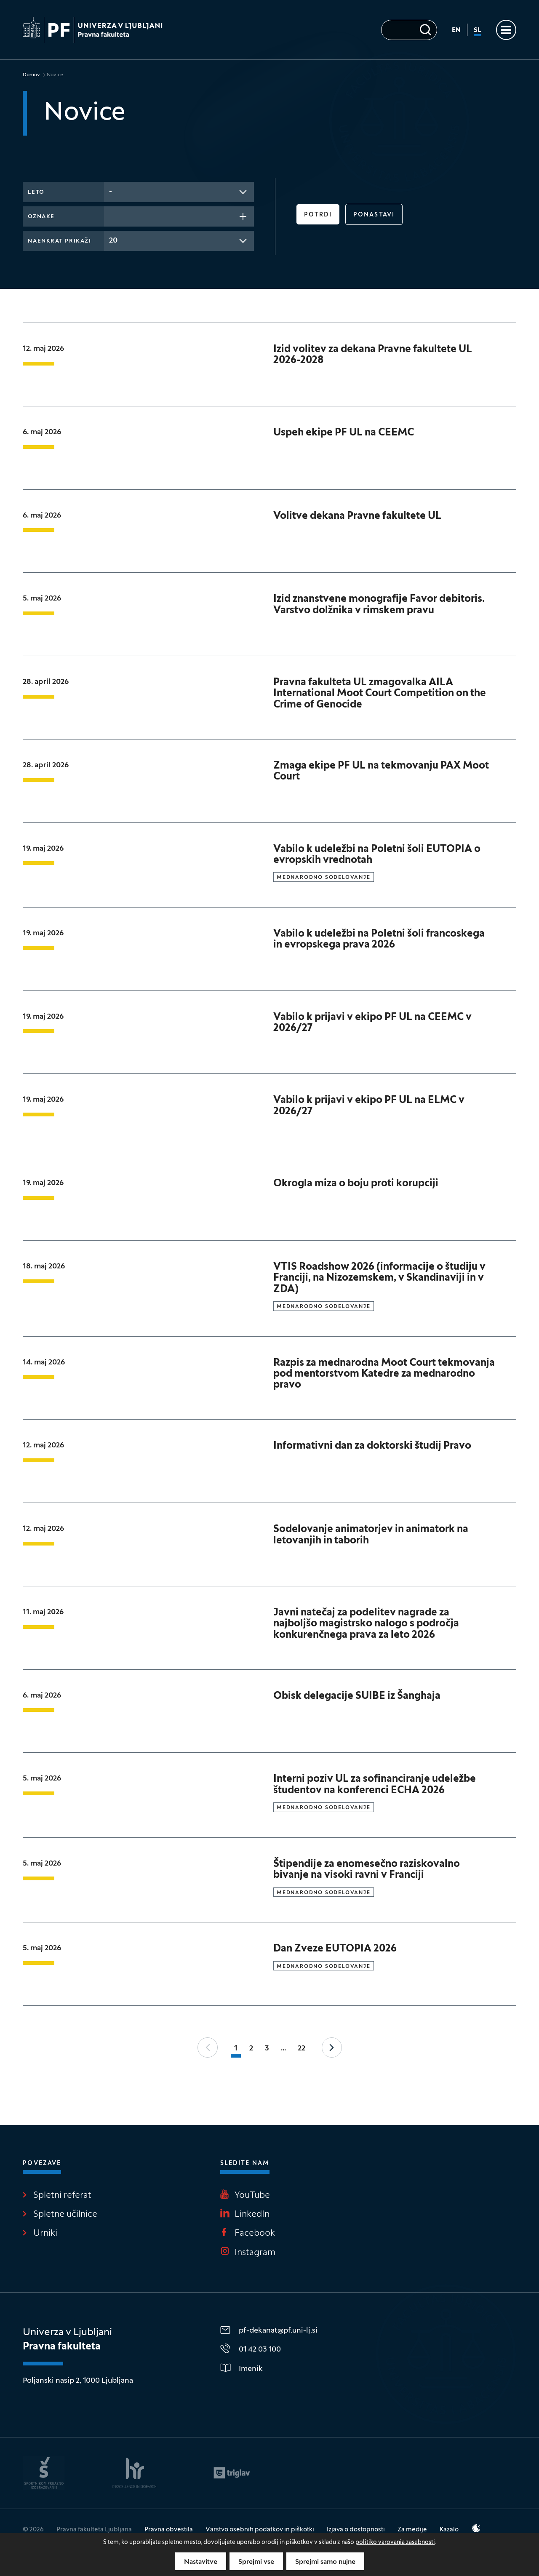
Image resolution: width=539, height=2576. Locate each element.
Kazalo (449, 2530)
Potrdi (318, 215)
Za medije (412, 2530)
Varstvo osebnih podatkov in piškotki (259, 2530)
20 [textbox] (113, 240)
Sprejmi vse (256, 2562)
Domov (31, 74)
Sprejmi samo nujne (325, 2562)
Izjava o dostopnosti (356, 2530)
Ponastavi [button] (374, 215)
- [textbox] (110, 191)
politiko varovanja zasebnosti (395, 2542)
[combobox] (179, 192)
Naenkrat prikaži (59, 241)
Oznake (41, 216)
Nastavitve (200, 2562)
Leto (36, 192)
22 (301, 2048)
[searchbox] (111, 215)
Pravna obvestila (168, 2530)
